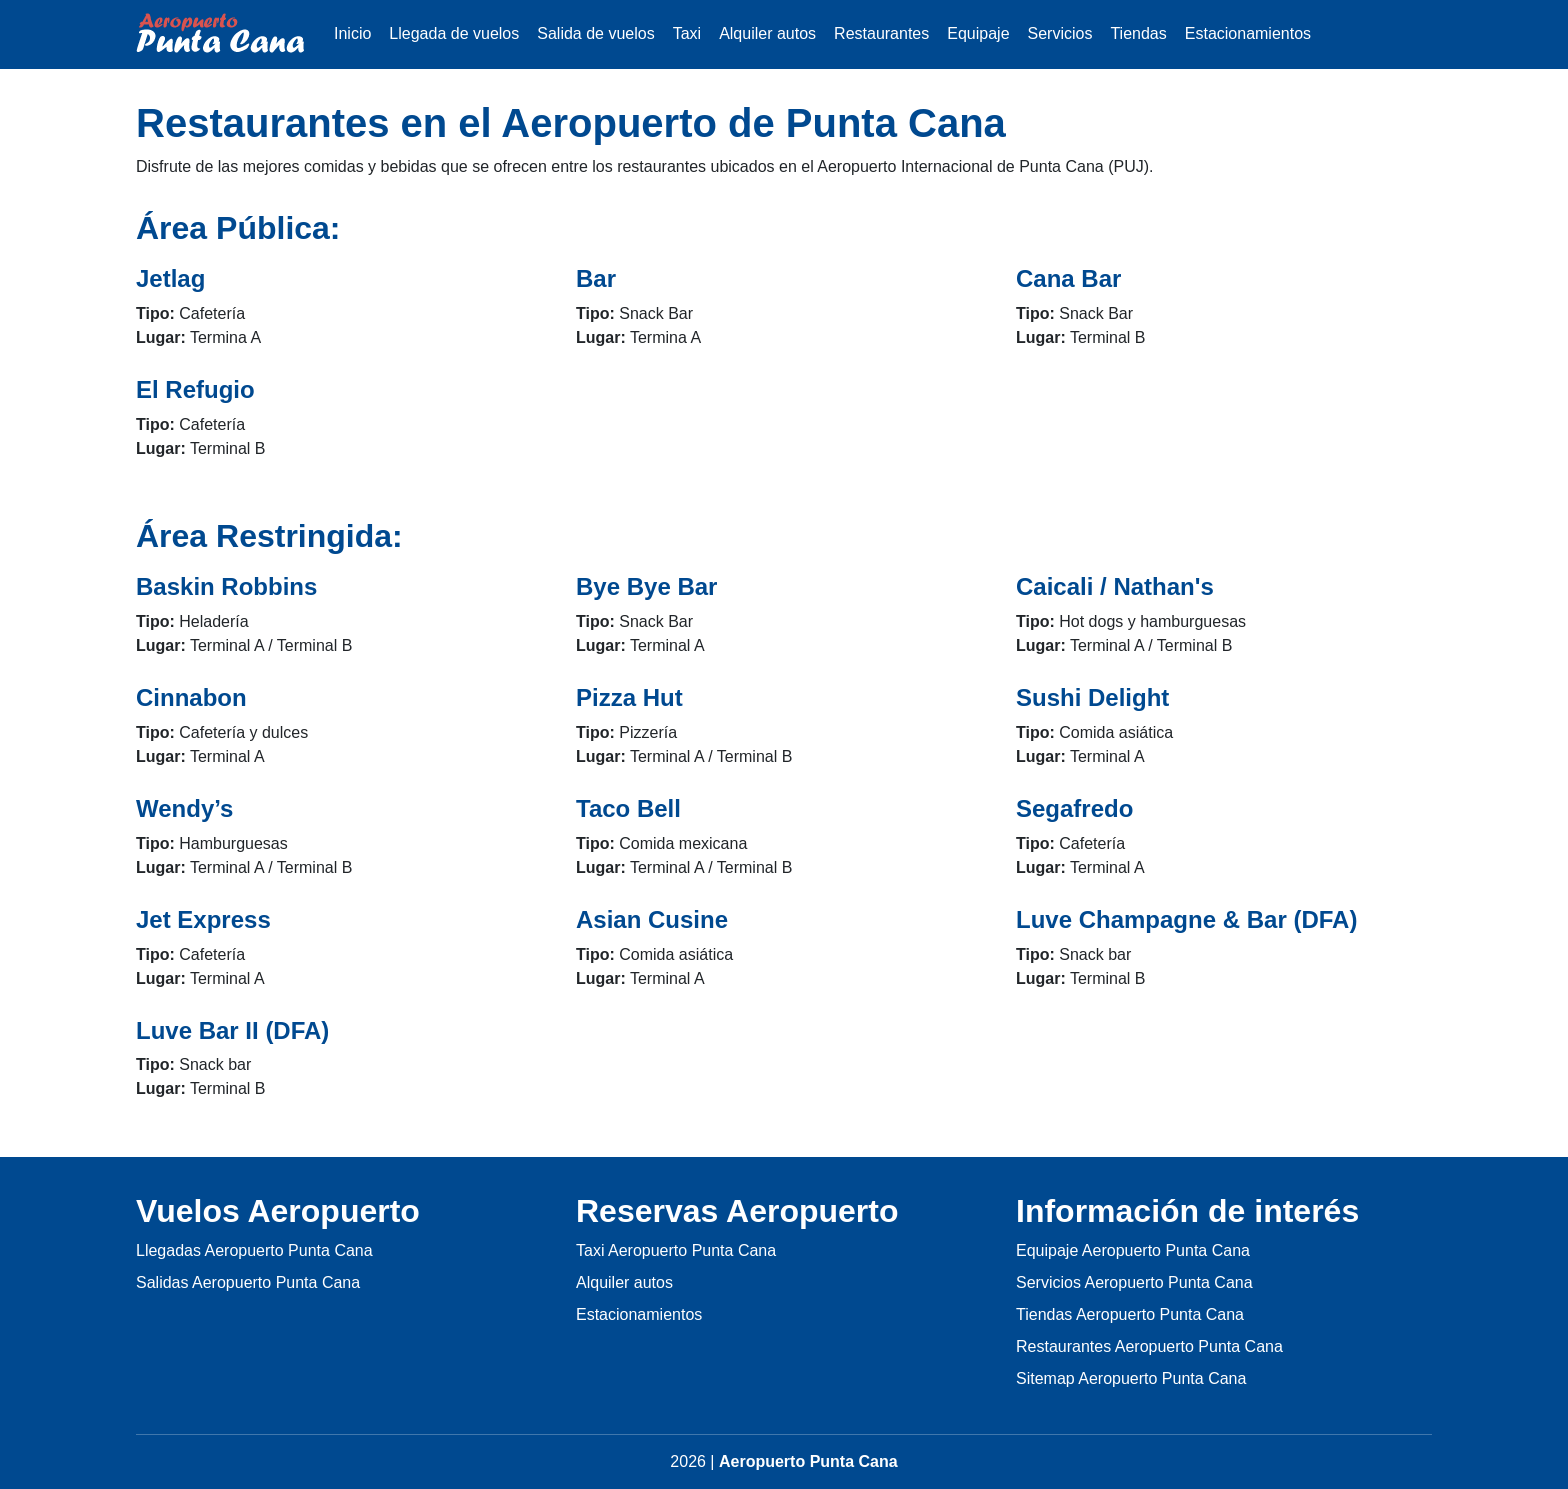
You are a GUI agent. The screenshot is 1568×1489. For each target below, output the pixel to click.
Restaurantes (881, 33)
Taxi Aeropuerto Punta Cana (676, 1250)
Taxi (687, 33)
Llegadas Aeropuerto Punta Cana (254, 1250)
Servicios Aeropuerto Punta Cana (1134, 1282)
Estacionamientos (1248, 33)
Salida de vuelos (595, 33)
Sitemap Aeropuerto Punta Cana (1131, 1378)
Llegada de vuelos (454, 33)
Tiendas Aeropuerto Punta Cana (1130, 1314)
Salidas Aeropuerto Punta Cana (248, 1282)
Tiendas (1138, 33)
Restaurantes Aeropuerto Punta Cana (1149, 1346)
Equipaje (978, 33)
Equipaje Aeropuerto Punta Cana (1133, 1250)
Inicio (352, 33)
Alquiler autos (767, 33)
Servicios (1060, 33)
